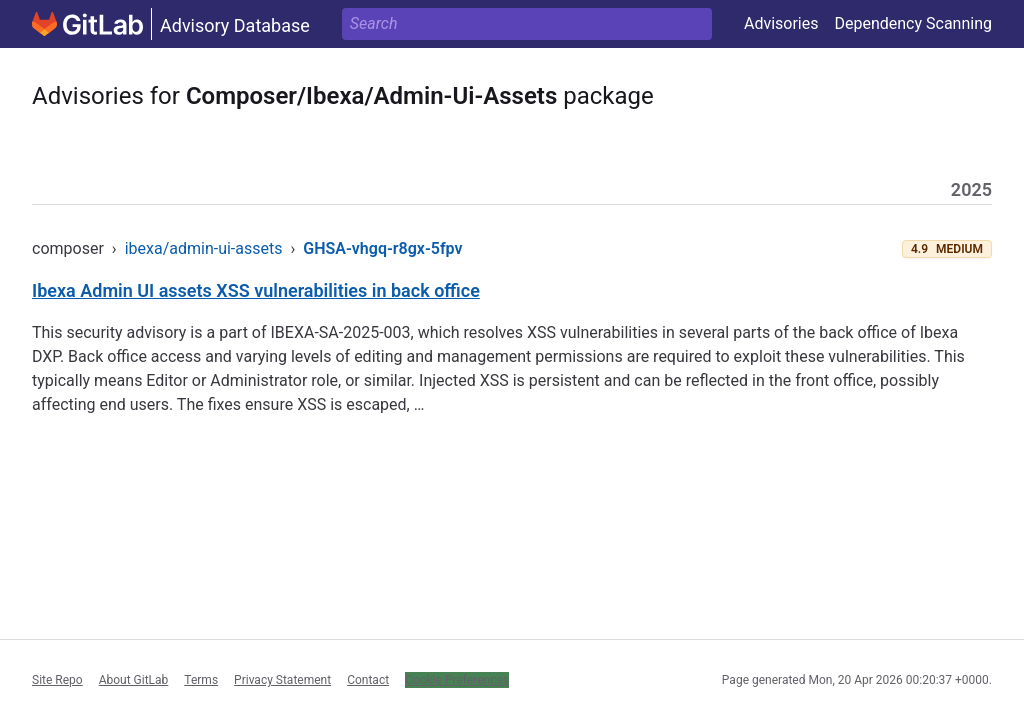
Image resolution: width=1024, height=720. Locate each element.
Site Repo (57, 680)
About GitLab (134, 680)
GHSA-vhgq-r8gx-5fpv (382, 248)
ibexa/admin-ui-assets (204, 248)
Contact (368, 680)
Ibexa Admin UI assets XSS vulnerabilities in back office (256, 290)
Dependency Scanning (913, 23)
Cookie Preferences (457, 680)
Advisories (781, 23)
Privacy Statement (282, 680)
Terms (201, 680)
